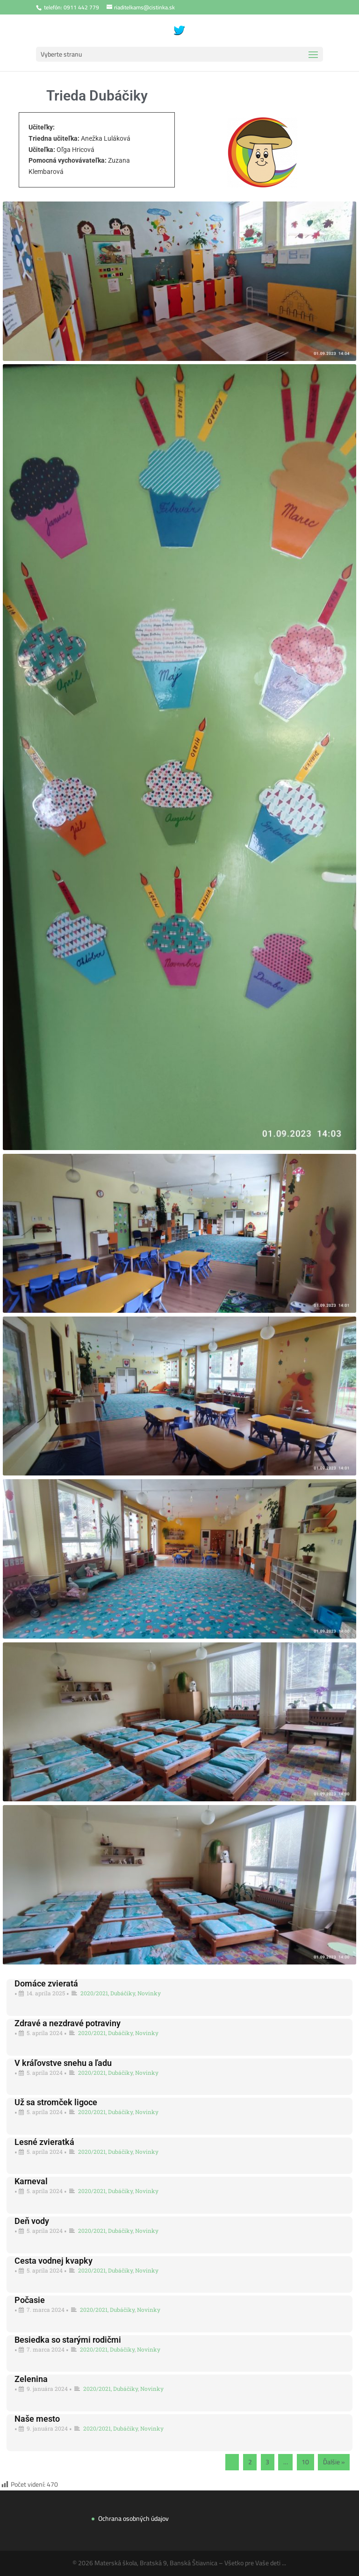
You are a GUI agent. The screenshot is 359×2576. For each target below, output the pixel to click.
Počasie (29, 2300)
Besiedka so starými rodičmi (67, 2340)
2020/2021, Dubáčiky (107, 1993)
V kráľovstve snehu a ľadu (63, 2063)
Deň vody (31, 2221)
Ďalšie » (334, 2462)
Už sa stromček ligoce (55, 2102)
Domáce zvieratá (46, 1983)
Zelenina (31, 2379)
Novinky (149, 1993)
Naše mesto (37, 2419)
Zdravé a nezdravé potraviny (67, 2023)
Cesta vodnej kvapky (53, 2261)
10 (305, 2462)
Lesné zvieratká (44, 2142)
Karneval (31, 2181)
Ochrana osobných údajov (133, 2518)
